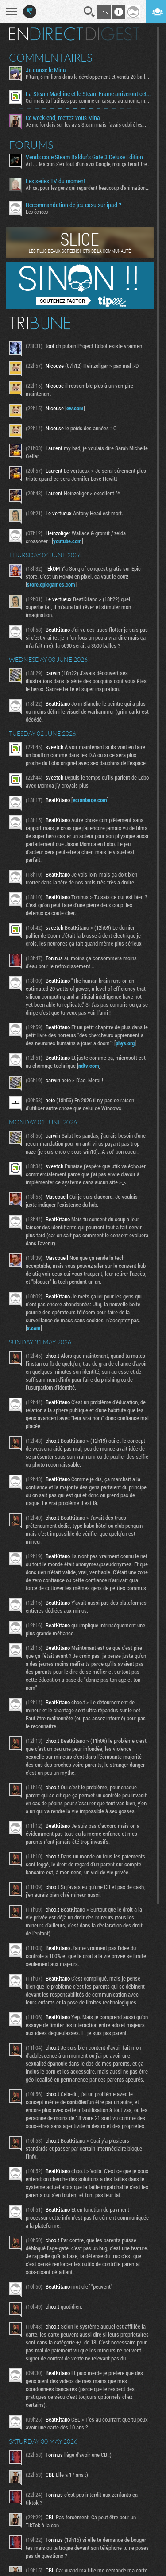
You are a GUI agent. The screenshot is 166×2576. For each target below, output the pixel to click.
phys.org (125, 1043)
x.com (34, 1328)
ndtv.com (88, 1066)
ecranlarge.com (90, 800)
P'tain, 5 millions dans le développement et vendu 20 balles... (88, 76)
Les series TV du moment (55, 181)
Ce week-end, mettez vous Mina (63, 117)
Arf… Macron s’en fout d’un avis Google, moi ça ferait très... (88, 164)
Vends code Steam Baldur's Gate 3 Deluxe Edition (84, 157)
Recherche (89, 12)
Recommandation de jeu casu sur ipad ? (73, 205)
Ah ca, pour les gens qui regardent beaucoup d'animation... (88, 188)
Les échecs (37, 212)
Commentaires (51, 57)
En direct (46, 34)
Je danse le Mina (46, 69)
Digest (112, 34)
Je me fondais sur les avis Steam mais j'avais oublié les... (86, 124)
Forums (31, 144)
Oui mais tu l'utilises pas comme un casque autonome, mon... (88, 100)
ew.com (75, 408)
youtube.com (67, 541)
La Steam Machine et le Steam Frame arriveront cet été (88, 93)
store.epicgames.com (51, 584)
